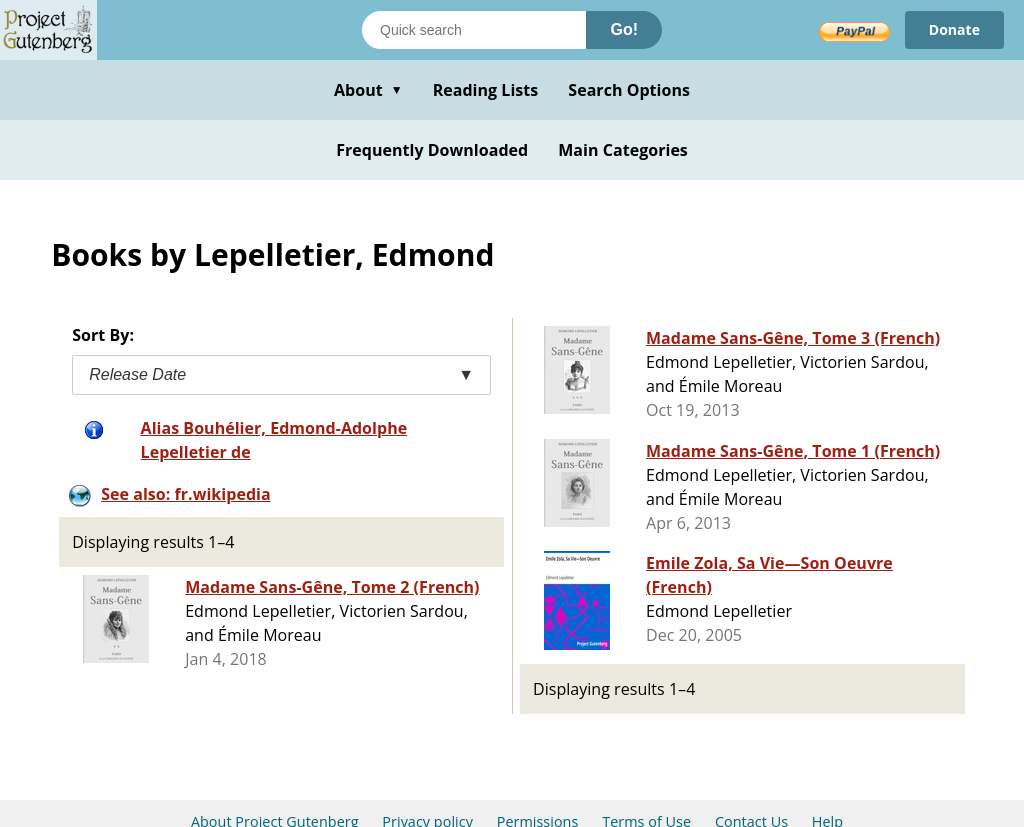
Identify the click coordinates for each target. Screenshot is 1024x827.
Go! (624, 29)
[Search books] (474, 30)
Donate (954, 29)
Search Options (629, 90)
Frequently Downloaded (432, 150)
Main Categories (623, 150)
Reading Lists (486, 90)
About (368, 90)
